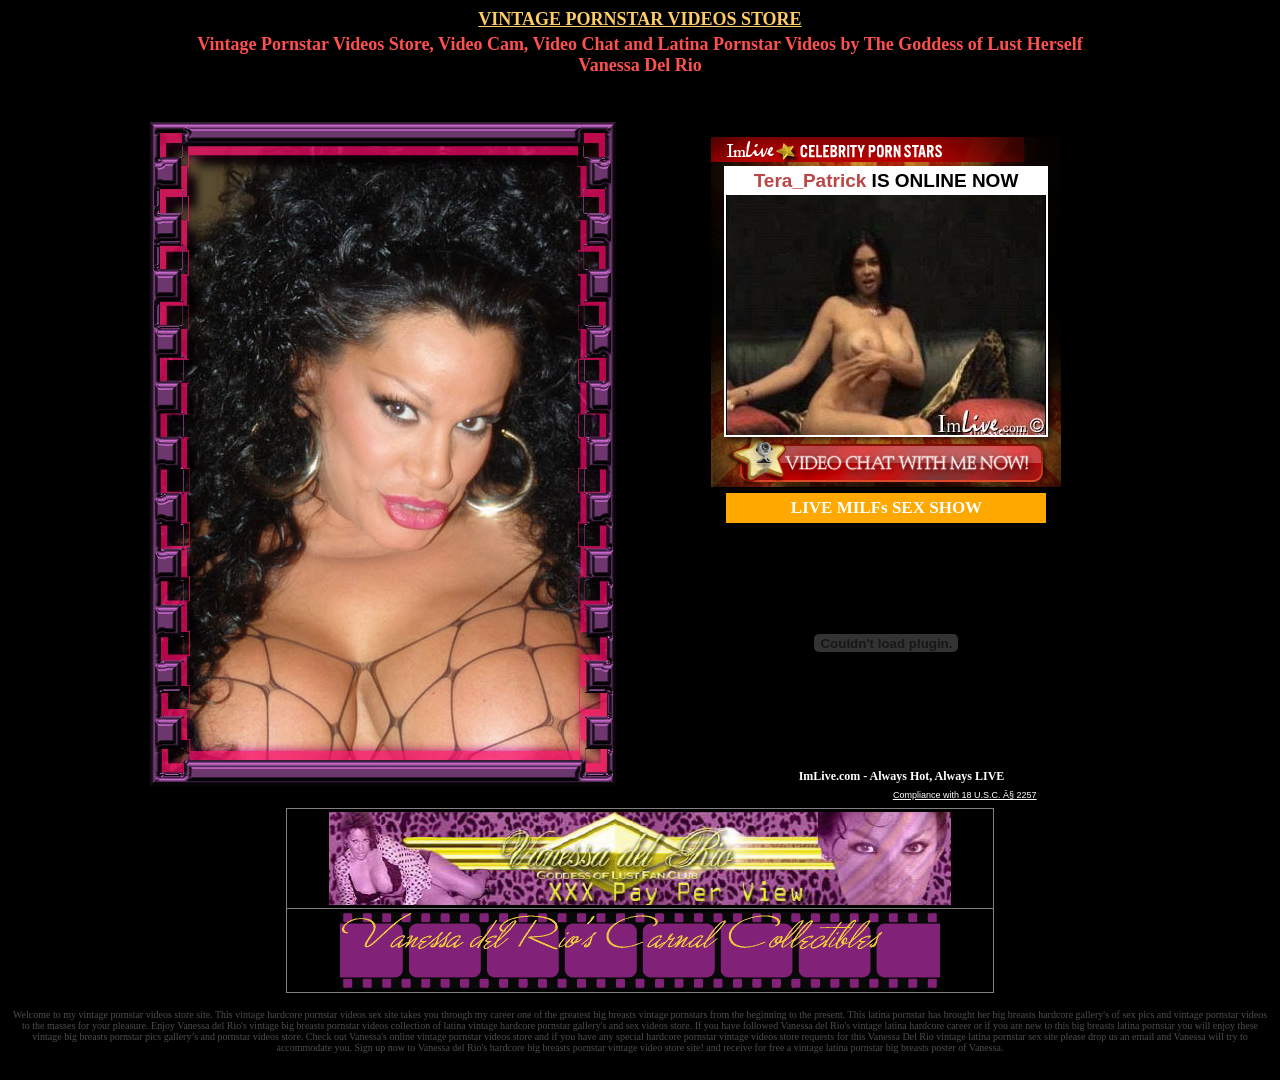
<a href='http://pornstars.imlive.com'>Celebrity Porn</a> (886, 312)
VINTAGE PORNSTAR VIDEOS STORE (639, 19)
